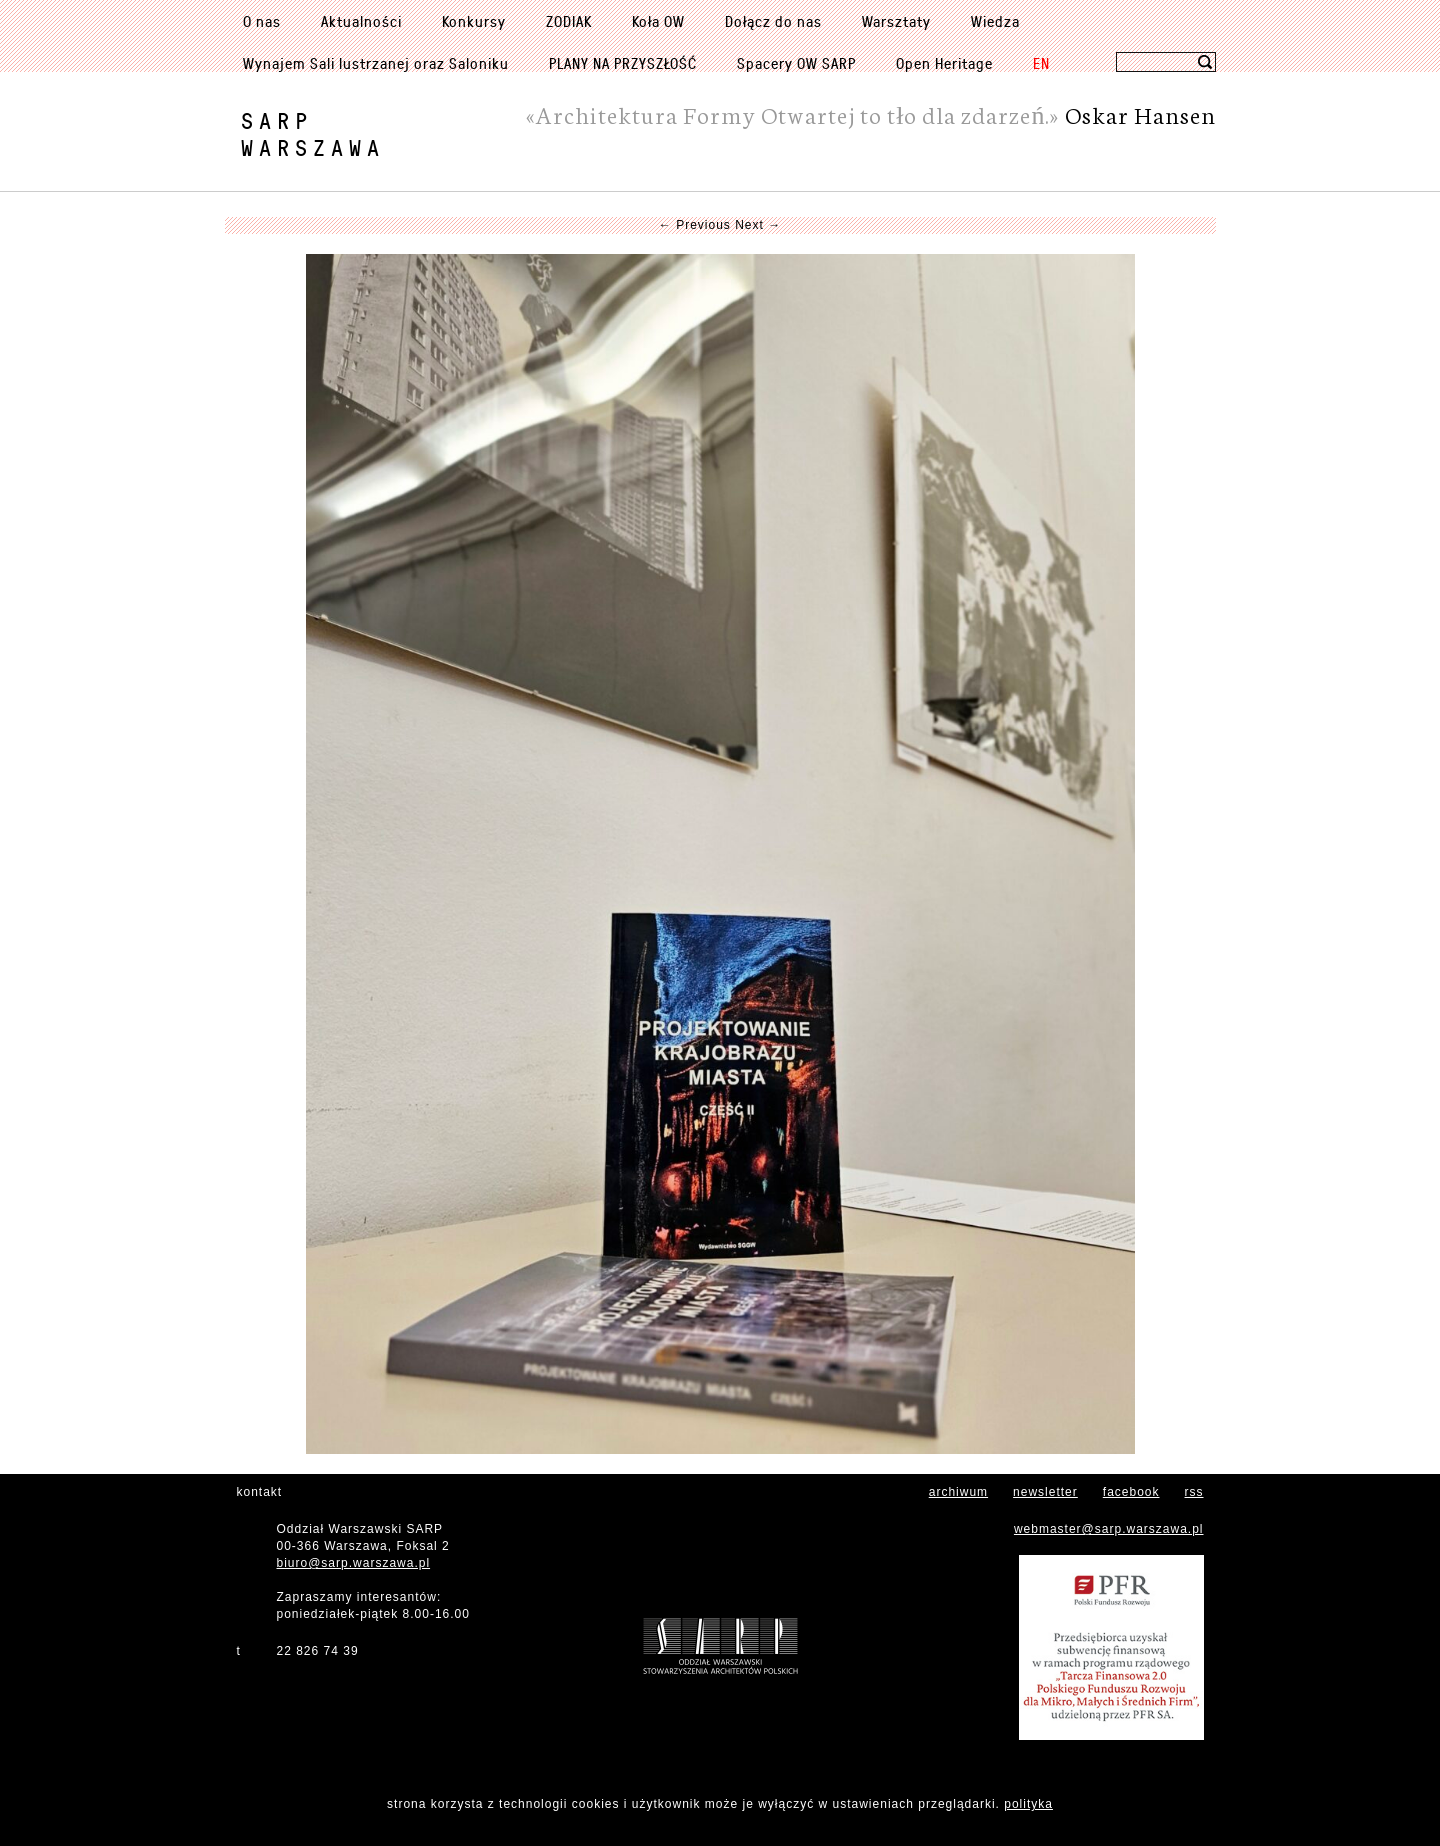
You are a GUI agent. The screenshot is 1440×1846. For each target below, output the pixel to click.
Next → (758, 225)
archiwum (958, 1492)
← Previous (695, 225)
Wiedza (995, 21)
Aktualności (361, 21)
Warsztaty (896, 21)
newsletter (1045, 1492)
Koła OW (658, 21)
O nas (262, 21)
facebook (1131, 1492)
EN (1041, 63)
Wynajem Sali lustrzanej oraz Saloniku (376, 63)
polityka (1028, 1804)
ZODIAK (569, 21)
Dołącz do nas (773, 21)
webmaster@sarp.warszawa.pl (1109, 1529)
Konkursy (474, 21)
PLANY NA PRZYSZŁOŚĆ (623, 63)
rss (1194, 1492)
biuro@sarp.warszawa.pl (354, 1563)
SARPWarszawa (313, 134)
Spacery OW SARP (796, 63)
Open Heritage (944, 63)
